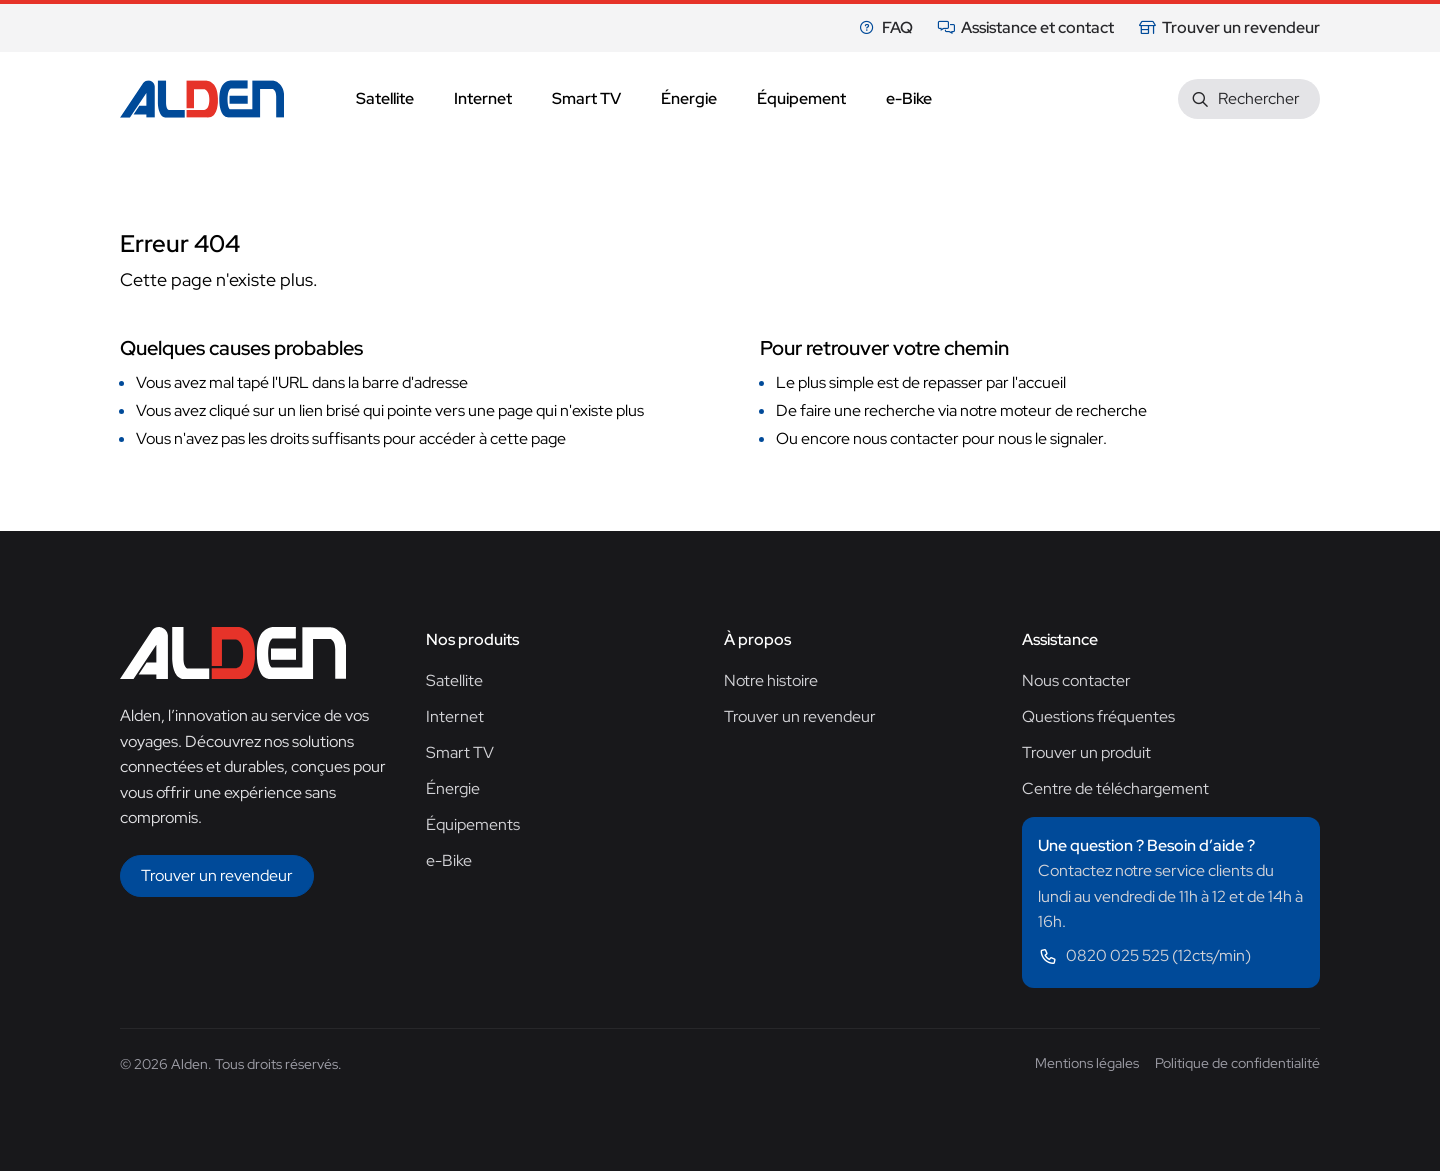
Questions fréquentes (1098, 716)
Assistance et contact (1025, 27)
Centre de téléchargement (1115, 788)
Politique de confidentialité (1237, 1063)
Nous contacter (1076, 680)
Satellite (454, 680)
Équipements (473, 824)
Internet (455, 716)
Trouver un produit (1086, 752)
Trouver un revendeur (1229, 27)
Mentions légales (1087, 1063)
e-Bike (449, 860)
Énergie (453, 788)
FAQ (885, 27)
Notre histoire (771, 680)
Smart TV (460, 752)
